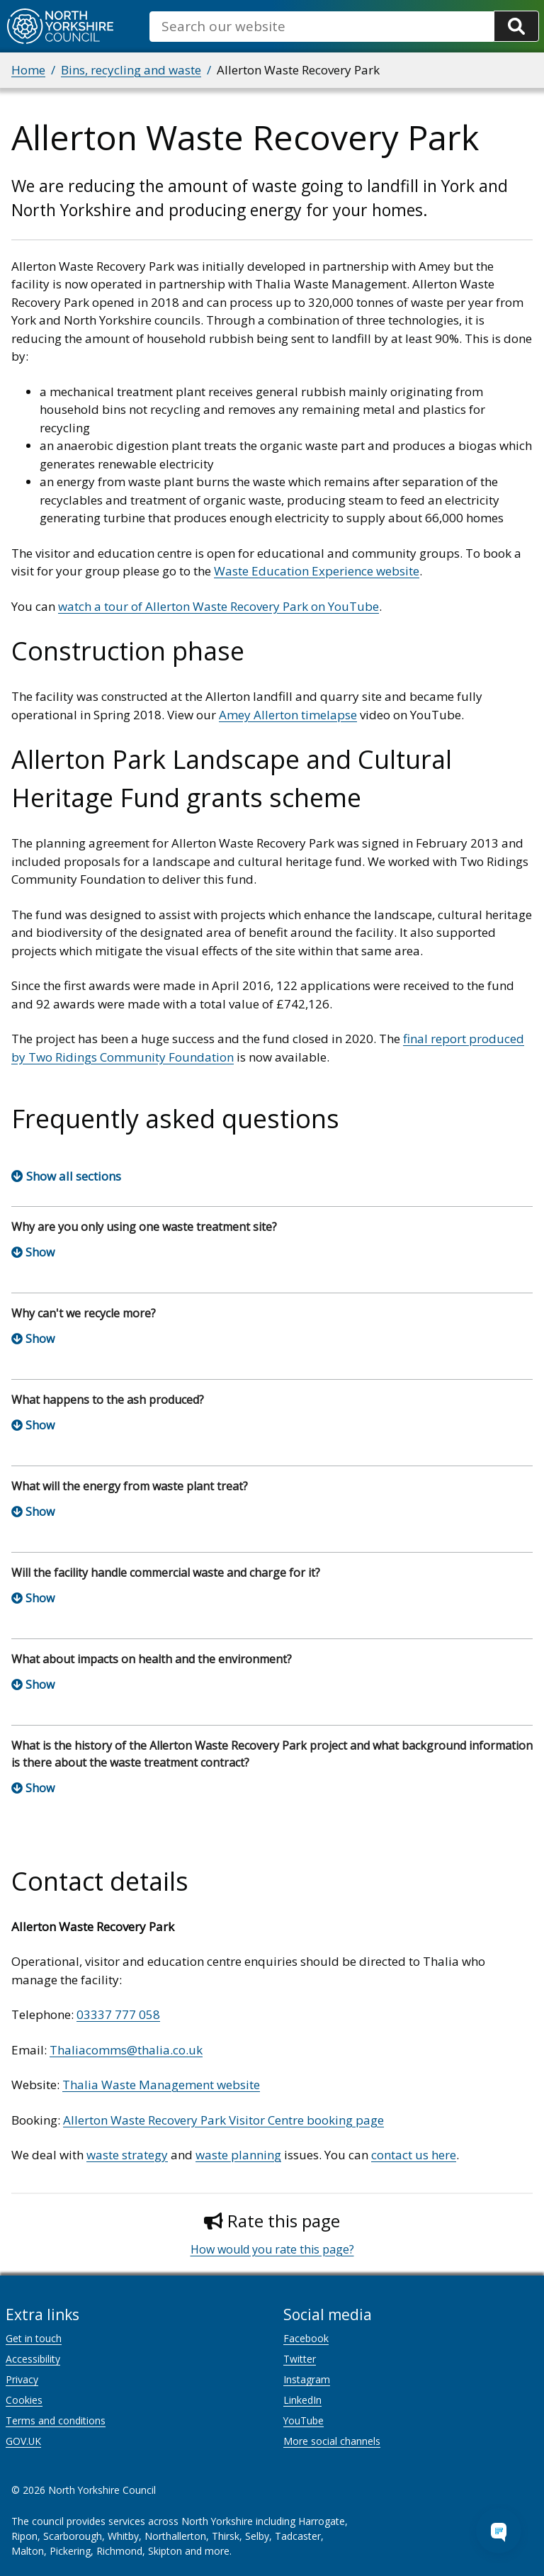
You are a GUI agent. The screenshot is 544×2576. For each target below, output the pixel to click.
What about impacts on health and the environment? (151, 1659)
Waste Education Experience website (316, 571)
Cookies (24, 2400)
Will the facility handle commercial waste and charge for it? (165, 1572)
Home (28, 70)
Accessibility (33, 2359)
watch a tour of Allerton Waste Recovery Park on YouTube (218, 606)
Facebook (306, 2338)
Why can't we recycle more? (83, 1313)
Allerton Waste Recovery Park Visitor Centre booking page (223, 2120)
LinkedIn (302, 2400)
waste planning (238, 2155)
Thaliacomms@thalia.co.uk (126, 2050)
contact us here (413, 2155)
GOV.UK (23, 2441)
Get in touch (34, 2338)
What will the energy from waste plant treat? (129, 1486)
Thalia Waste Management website (161, 2084)
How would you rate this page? (272, 2249)
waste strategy (127, 2155)
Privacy (22, 2379)
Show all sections (73, 1176)
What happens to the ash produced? (107, 1399)
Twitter (299, 2359)
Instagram (306, 2379)
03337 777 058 (118, 2014)
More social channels (331, 2441)
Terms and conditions (56, 2420)
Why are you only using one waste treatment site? (144, 1226)
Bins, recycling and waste (131, 70)
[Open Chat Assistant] (498, 2530)
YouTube (303, 2420)
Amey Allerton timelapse (288, 715)
